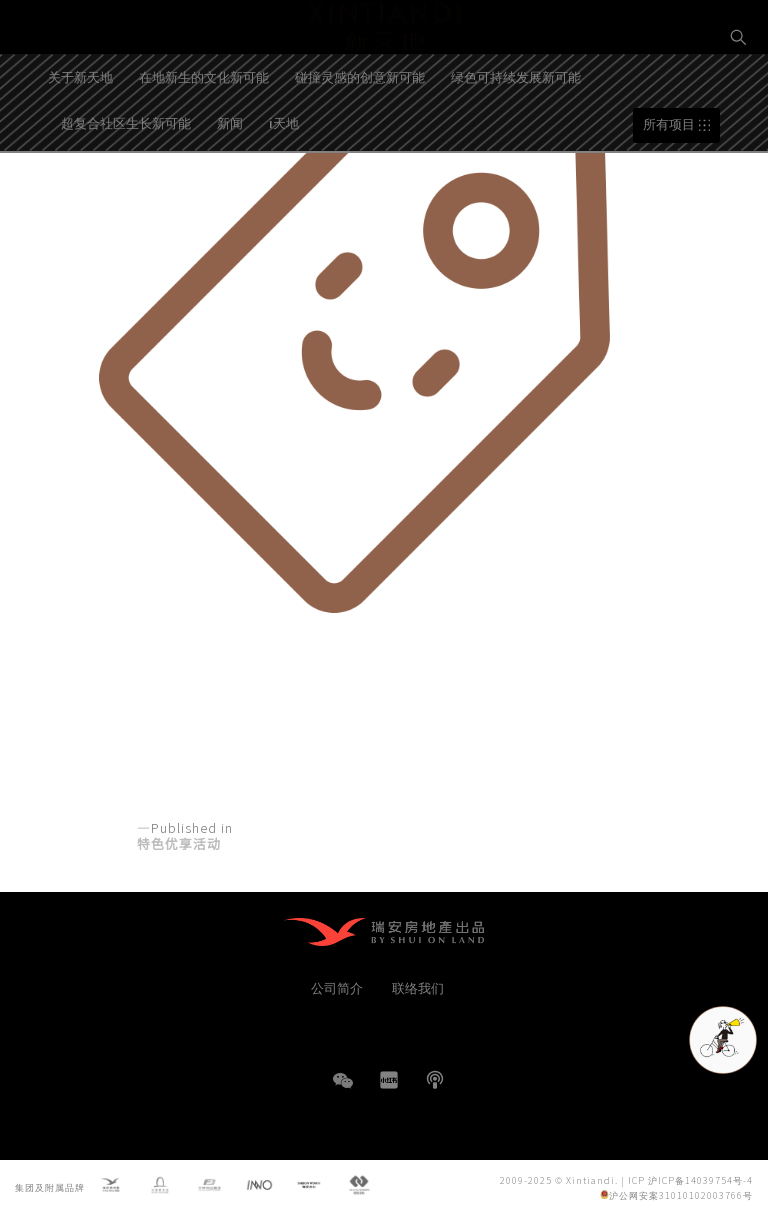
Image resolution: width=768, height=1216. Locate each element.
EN (739, 106)
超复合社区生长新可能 (126, 179)
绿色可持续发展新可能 (516, 133)
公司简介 (337, 987)
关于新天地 (80, 133)
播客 (435, 1080)
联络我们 (418, 987)
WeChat (343, 1090)
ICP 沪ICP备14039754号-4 (690, 1180)
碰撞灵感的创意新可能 (360, 133)
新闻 (230, 179)
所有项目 (669, 181)
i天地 (284, 179)
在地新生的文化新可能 (204, 133)
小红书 (389, 1080)
